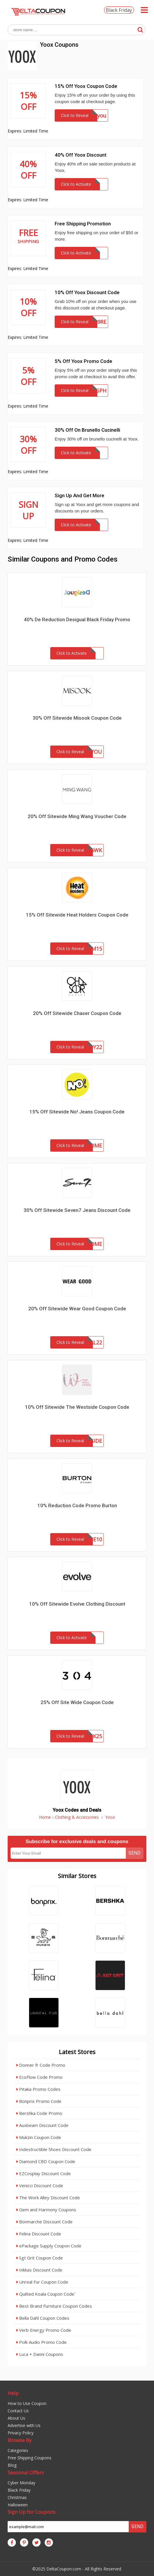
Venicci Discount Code (39, 2185)
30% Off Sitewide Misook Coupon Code (77, 718)
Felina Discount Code (38, 2234)
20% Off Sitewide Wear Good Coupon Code (77, 1309)
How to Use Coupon (27, 2403)
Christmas (17, 2497)
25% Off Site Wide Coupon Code (77, 1702)
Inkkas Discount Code (39, 2270)
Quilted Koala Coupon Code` (46, 2294)
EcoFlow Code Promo (39, 2077)
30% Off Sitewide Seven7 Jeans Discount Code (77, 1210)
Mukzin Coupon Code (38, 2137)
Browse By (20, 2440)
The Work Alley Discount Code (48, 2197)
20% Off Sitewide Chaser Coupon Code (77, 1013)
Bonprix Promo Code (38, 2101)
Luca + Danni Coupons (39, 2354)
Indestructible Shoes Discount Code (53, 2149)
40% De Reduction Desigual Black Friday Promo (77, 619)
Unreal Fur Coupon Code (42, 2282)
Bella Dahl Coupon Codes (42, 2318)
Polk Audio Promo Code (41, 2342)
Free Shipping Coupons (29, 2458)
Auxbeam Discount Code (42, 2125)
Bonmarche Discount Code (44, 2222)
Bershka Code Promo (39, 2113)
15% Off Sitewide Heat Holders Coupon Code (77, 915)
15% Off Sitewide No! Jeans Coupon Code (77, 1112)
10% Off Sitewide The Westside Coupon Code (77, 1407)
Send (134, 1853)
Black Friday (119, 10)
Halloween (18, 2505)
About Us (16, 2418)
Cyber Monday (21, 2482)
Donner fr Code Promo (40, 2065)
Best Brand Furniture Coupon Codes (54, 2306)
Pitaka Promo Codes (38, 2089)
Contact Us (18, 2410)
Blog (12, 2465)
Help (13, 2393)
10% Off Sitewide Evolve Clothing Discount (77, 1604)
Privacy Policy (21, 2433)
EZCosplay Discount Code (43, 2173)
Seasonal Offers (26, 2472)
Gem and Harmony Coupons (46, 2209)
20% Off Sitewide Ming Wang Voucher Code (77, 816)
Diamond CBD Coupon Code (45, 2161)
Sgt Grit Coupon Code (39, 2258)
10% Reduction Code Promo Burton (77, 1505)
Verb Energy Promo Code (43, 2330)
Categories (18, 2450)
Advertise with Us (24, 2425)
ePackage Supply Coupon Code (48, 2246)
